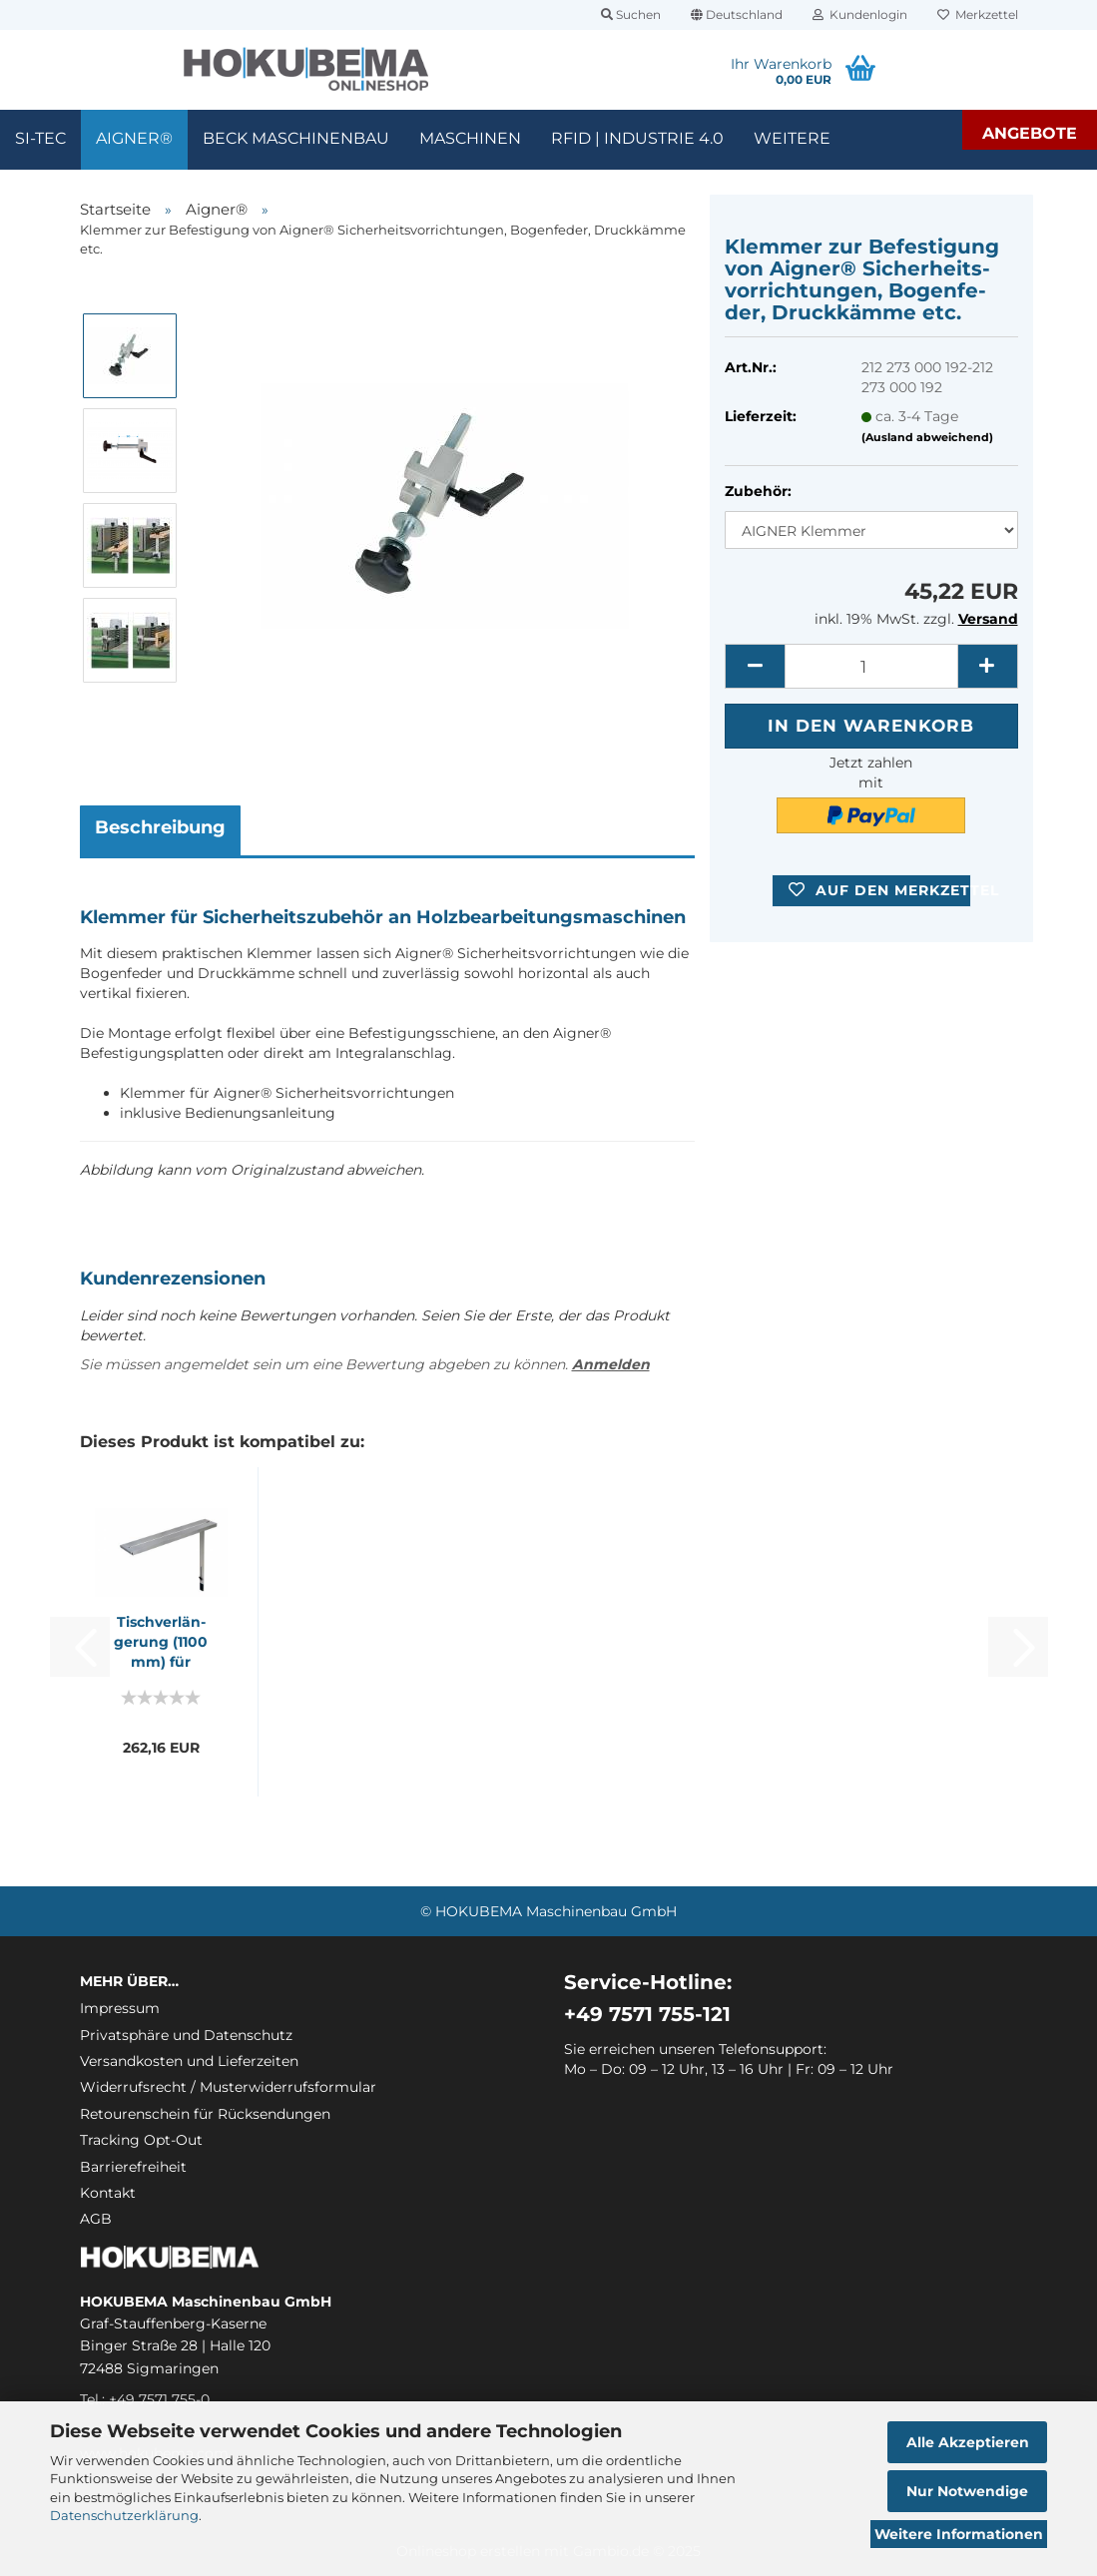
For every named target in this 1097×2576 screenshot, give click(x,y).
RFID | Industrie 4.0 (637, 138)
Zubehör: (758, 491)
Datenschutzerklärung (124, 2515)
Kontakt (108, 2193)
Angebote (1029, 133)
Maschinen (470, 138)
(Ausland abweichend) (927, 437)
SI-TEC (40, 138)
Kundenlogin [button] (860, 14)
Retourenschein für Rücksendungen (205, 2114)
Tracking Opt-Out (141, 2140)
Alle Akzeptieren (967, 2442)
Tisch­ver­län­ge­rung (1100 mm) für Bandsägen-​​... (161, 1642)
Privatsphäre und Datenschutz (186, 2035)
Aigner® (134, 138)
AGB (96, 2219)
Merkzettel (977, 14)
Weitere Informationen (958, 2534)
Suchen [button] (631, 14)
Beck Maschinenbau (296, 138)
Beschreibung (160, 827)
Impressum (120, 2008)
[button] (737, 15)
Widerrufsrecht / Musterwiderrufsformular (228, 2087)
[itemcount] (871, 666)
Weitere (792, 138)
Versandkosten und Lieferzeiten (189, 2061)
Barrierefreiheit (133, 2167)
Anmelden (611, 1364)
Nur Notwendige (967, 2491)
